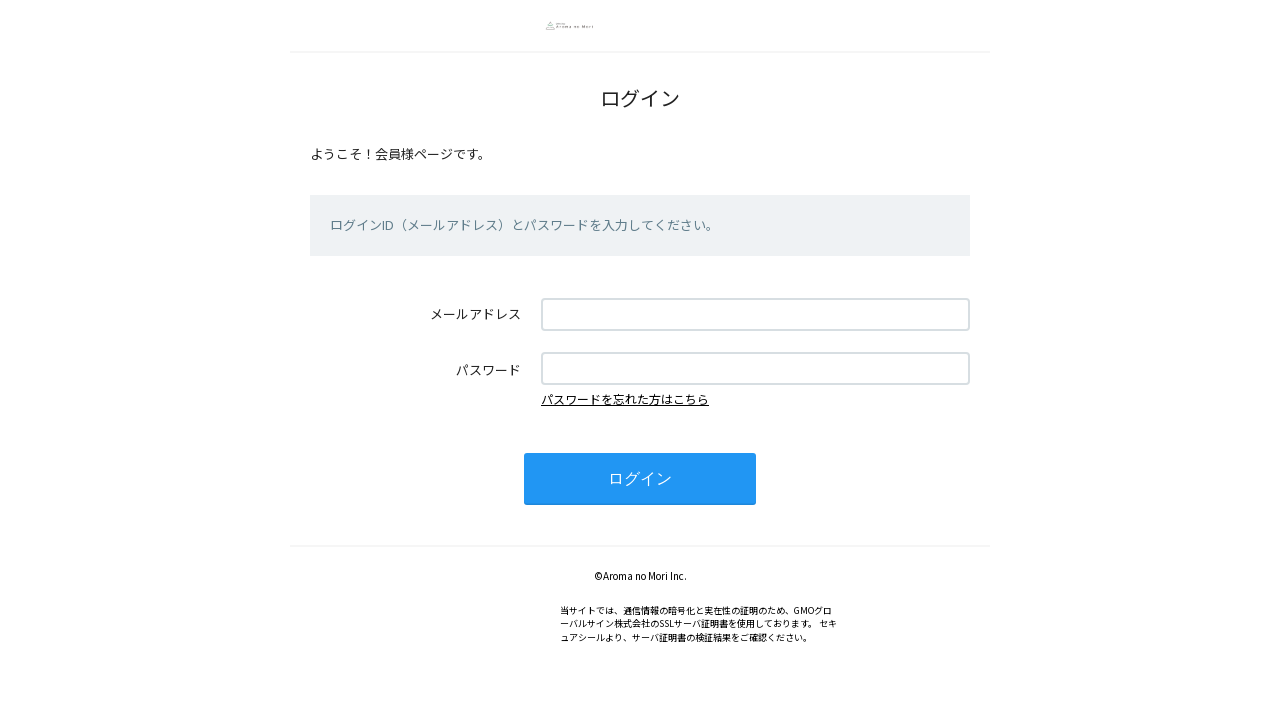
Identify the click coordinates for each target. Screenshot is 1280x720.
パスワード (488, 369)
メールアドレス (475, 313)
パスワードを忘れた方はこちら (625, 398)
